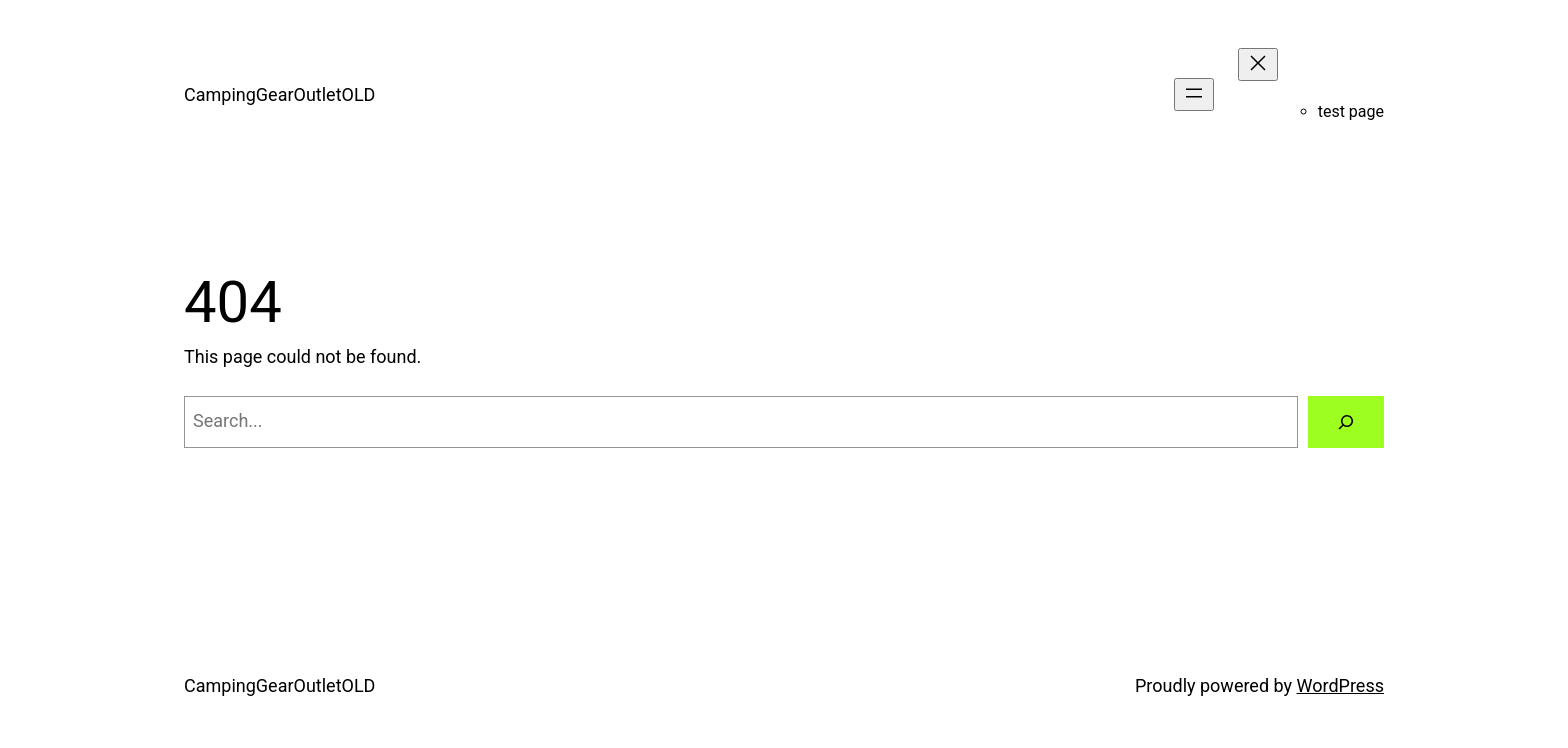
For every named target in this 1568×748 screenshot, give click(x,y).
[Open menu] (1194, 94)
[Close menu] (1258, 64)
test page (1351, 111)
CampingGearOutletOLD (279, 94)
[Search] (1346, 422)
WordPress (1340, 685)
